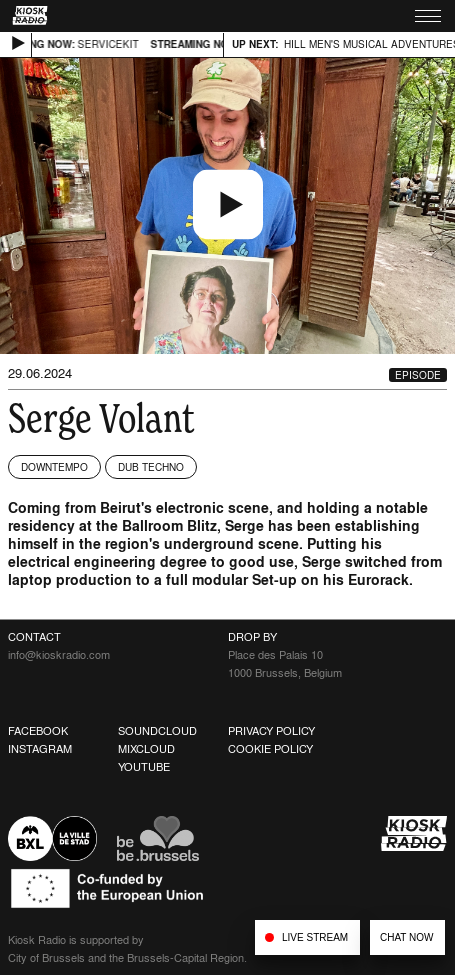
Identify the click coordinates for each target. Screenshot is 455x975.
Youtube (144, 767)
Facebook (38, 731)
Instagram (40, 749)
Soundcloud (157, 731)
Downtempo (54, 467)
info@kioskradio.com (59, 655)
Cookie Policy (270, 749)
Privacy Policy (271, 731)
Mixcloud (146, 749)
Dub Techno (151, 467)
